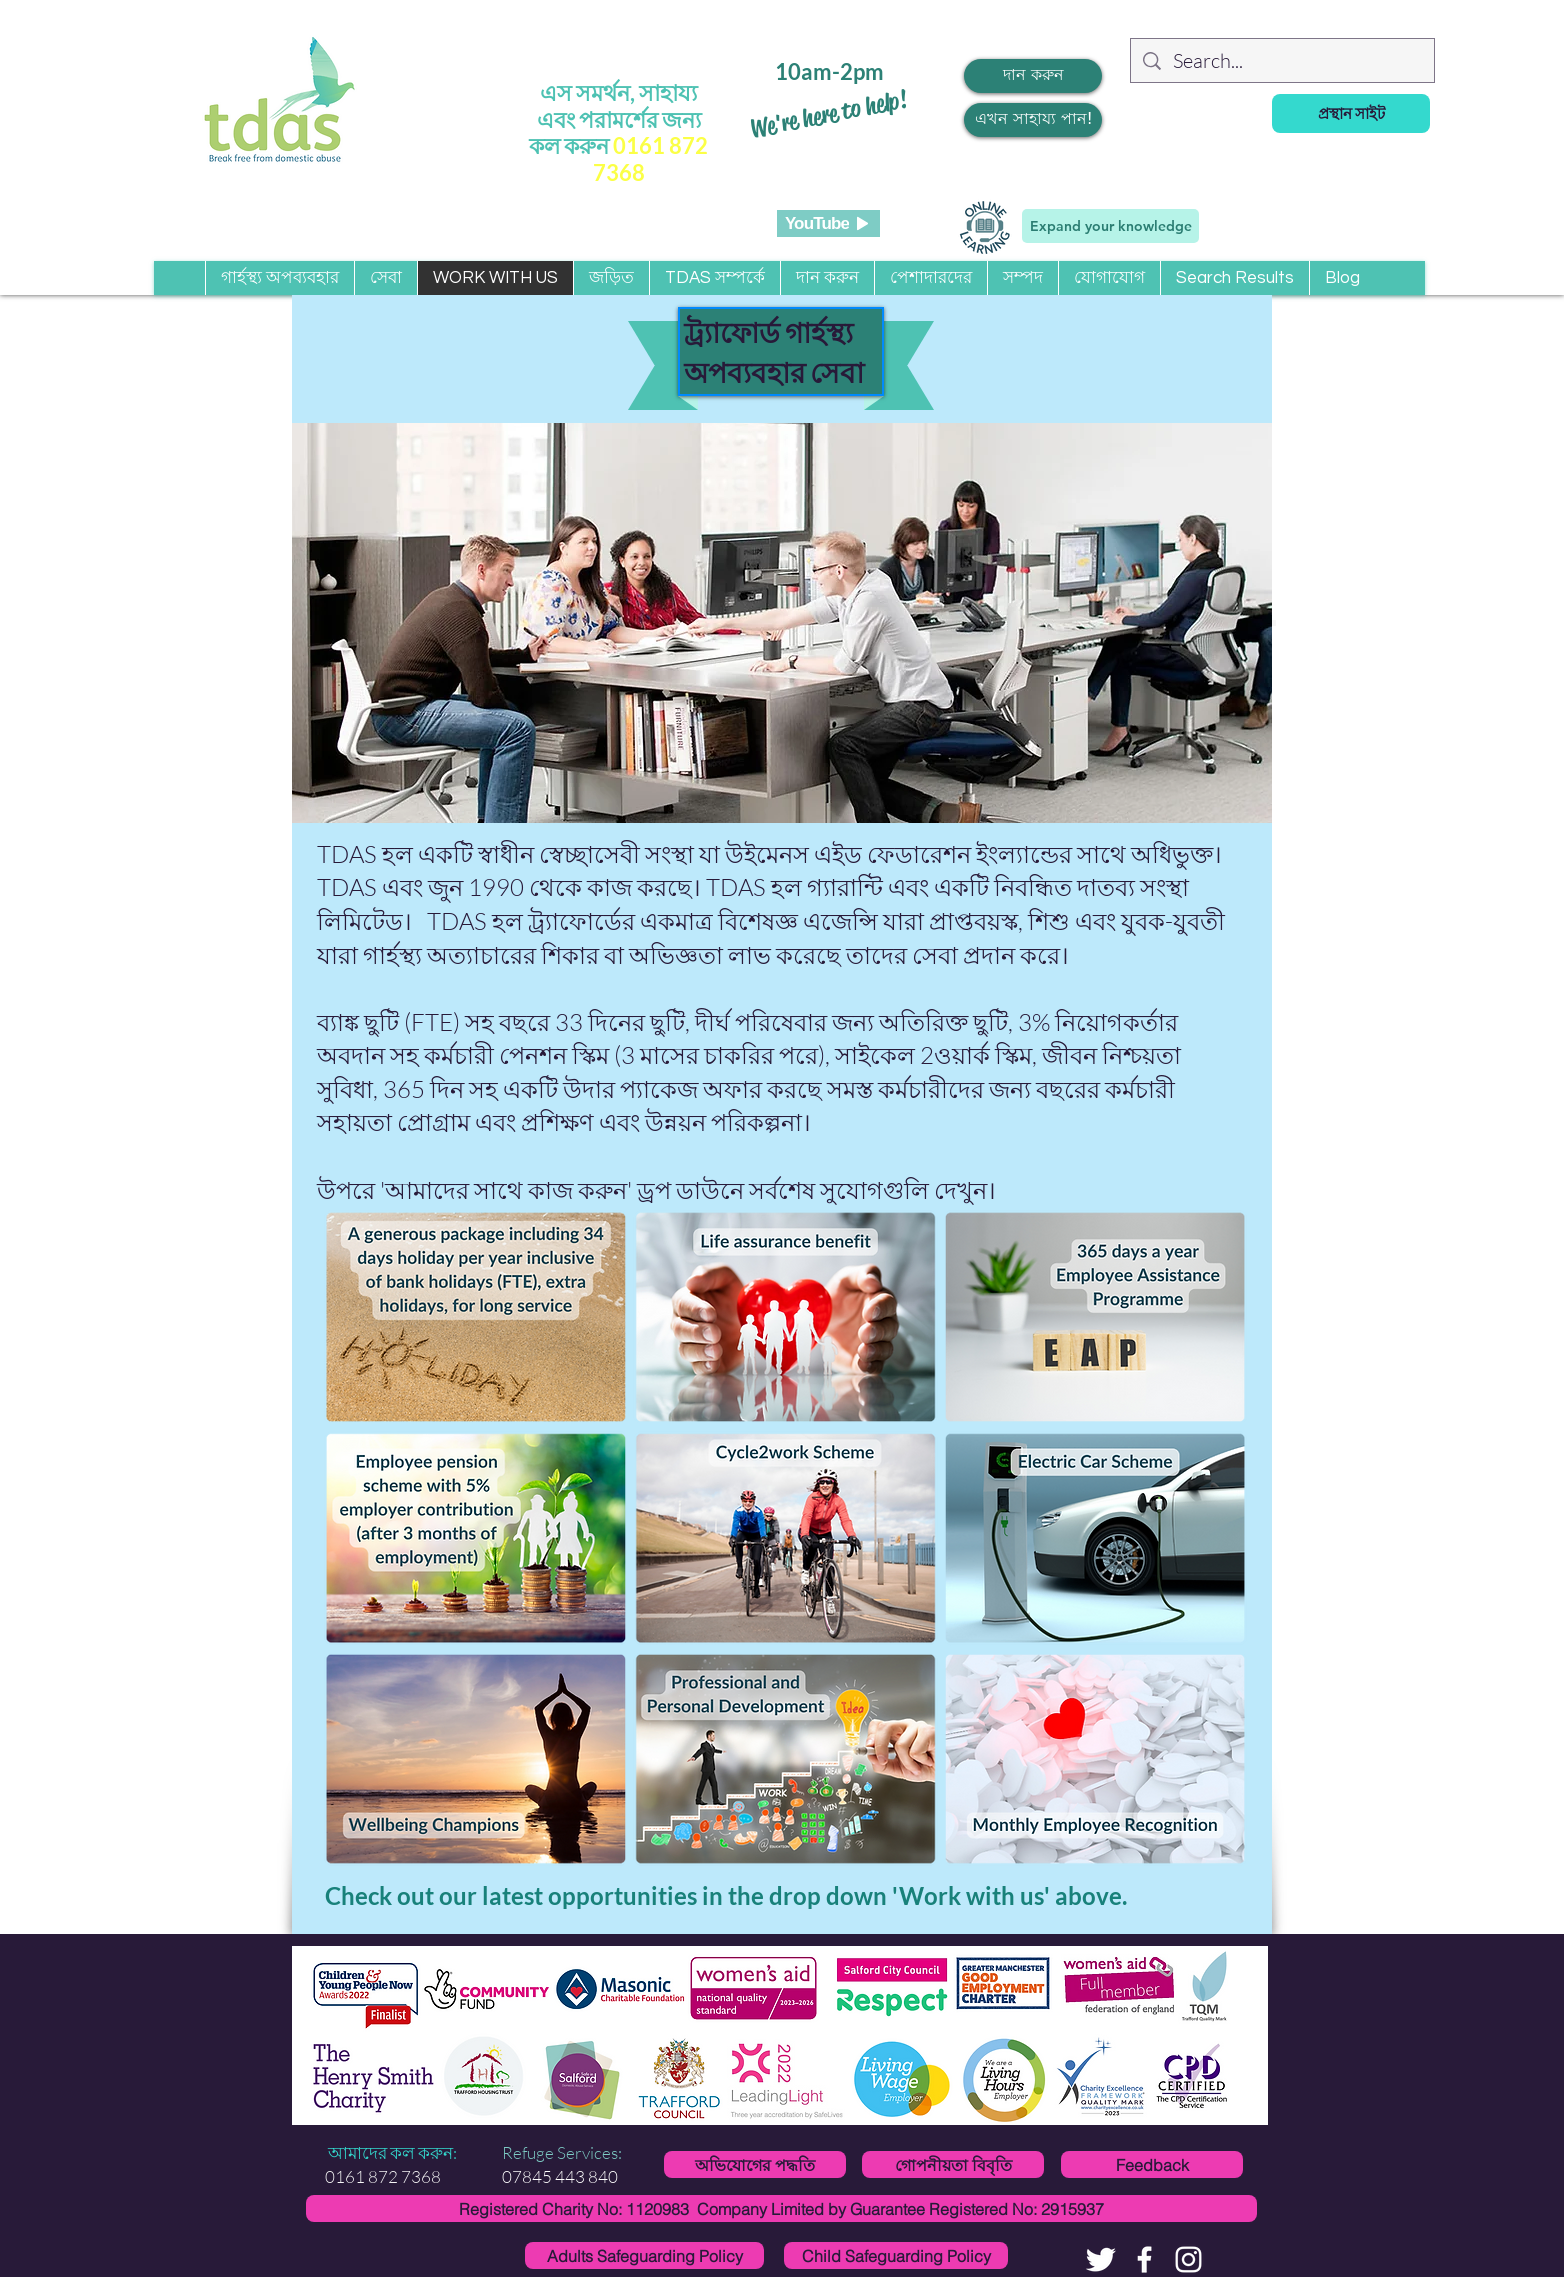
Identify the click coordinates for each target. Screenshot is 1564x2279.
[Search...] (1282, 61)
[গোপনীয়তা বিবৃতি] (953, 2164)
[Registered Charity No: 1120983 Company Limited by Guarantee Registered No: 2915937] (781, 2208)
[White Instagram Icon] (1188, 2259)
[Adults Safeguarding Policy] (644, 2255)
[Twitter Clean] (1100, 2259)
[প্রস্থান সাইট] (1351, 113)
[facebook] (1144, 2259)
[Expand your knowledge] (1110, 226)
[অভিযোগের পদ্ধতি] (755, 2164)
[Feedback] (1152, 2164)
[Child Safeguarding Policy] (896, 2255)
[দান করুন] (1033, 76)
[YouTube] (828, 223)
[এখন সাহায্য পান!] (1033, 120)
